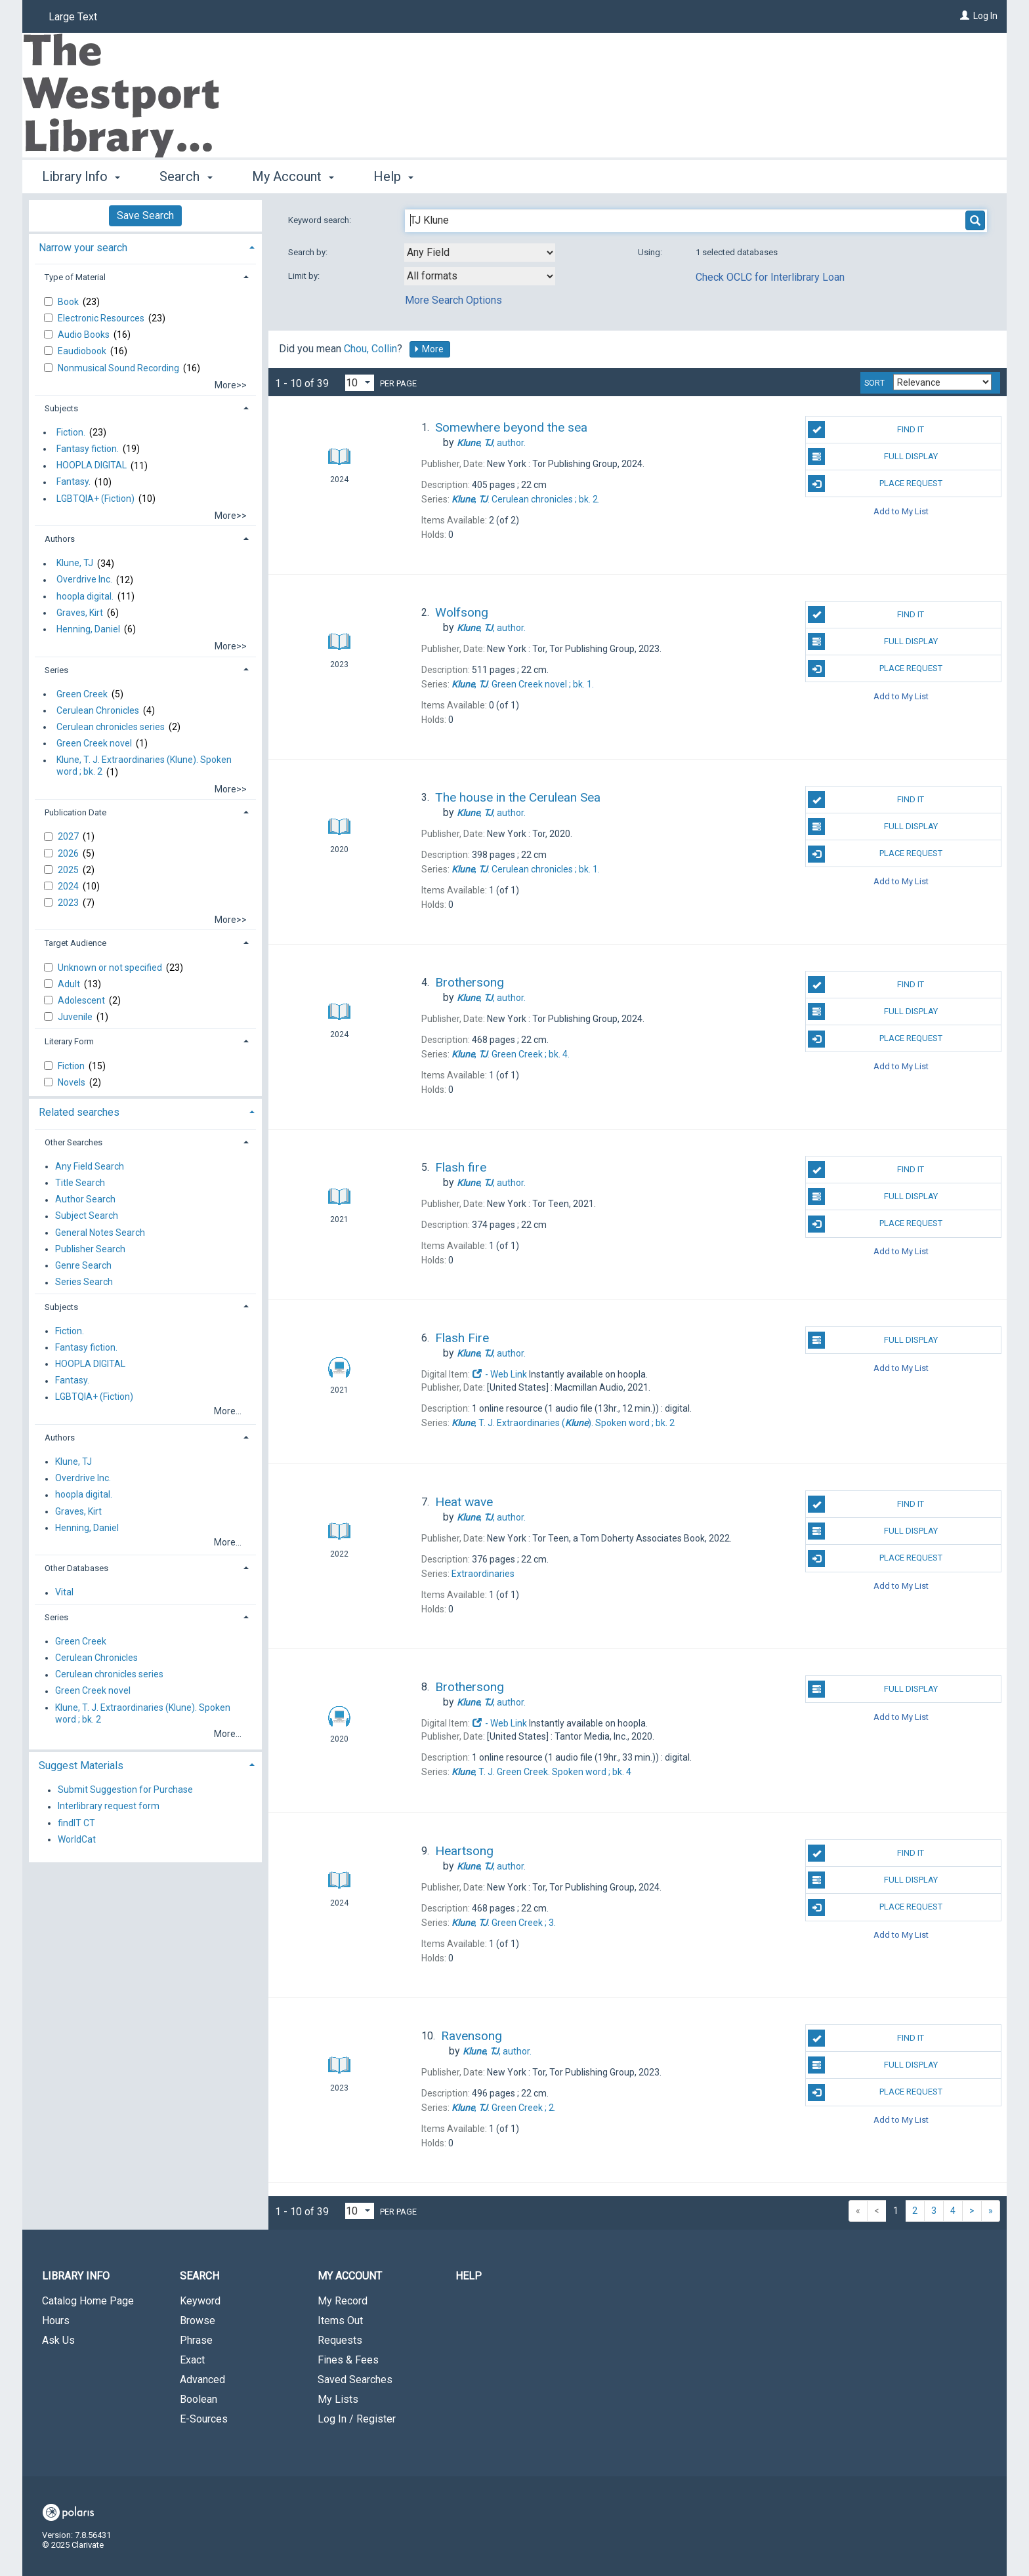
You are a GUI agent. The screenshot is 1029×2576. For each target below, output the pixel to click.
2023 (69, 902)
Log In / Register (357, 2419)
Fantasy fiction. (87, 448)
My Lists (338, 2399)
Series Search (84, 1282)
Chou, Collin (370, 348)
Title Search (80, 1182)
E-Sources (204, 2419)
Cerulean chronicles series (110, 727)
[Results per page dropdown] (359, 383)
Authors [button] (60, 539)
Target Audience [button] (75, 943)
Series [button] (56, 670)
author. (491, 443)
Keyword (200, 2301)
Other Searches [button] (73, 1142)
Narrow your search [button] (83, 247)
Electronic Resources (102, 318)
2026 (69, 853)
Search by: (308, 252)
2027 (69, 836)
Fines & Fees (348, 2360)
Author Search (85, 1200)
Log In (985, 15)
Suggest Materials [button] (81, 1765)
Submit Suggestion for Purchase (125, 1790)
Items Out (340, 2320)
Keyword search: (320, 220)
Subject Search (86, 1216)
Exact (192, 2360)
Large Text (73, 16)
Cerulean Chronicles (97, 710)
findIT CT (76, 1823)
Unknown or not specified (111, 967)
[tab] (145, 246)
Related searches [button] (79, 1112)
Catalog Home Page (88, 2301)
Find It (866, 429)
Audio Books (85, 334)
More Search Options (453, 300)
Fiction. (70, 432)
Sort (874, 383)
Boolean (198, 2399)
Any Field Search (89, 1166)
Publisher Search (90, 1249)
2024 (69, 886)
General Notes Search (100, 1232)
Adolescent (82, 1000)
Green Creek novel (94, 743)
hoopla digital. (85, 596)
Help (468, 2276)
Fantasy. (73, 482)
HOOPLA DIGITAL (91, 465)
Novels (72, 1082)
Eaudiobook (83, 351)
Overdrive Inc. (84, 580)
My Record (343, 2301)
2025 (69, 870)
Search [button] (185, 176)
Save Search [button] (145, 215)
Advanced (202, 2379)
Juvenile (76, 1017)
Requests (340, 2340)
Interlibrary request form (108, 1806)
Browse (197, 2320)
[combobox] (479, 252)
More (428, 349)
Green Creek (82, 694)
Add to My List (901, 511)
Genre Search (83, 1265)
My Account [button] (293, 176)
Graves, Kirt (79, 612)
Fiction (72, 1066)
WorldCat (77, 1839)
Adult (70, 984)
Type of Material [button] (75, 277)
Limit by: (305, 276)
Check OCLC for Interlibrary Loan (770, 277)
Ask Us (58, 2340)
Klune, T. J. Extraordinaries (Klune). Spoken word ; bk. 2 (144, 766)
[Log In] (964, 15)
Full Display (872, 456)
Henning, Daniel (88, 629)
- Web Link (499, 1374)
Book (69, 301)
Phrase (196, 2340)
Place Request (875, 483)
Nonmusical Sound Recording (119, 368)
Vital (64, 1592)
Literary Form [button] (69, 1041)
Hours (56, 2320)
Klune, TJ (74, 563)
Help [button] (393, 176)
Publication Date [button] (75, 812)
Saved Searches (355, 2379)
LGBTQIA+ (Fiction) (95, 498)
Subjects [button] (61, 408)
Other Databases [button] (76, 1568)
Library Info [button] (81, 176)
